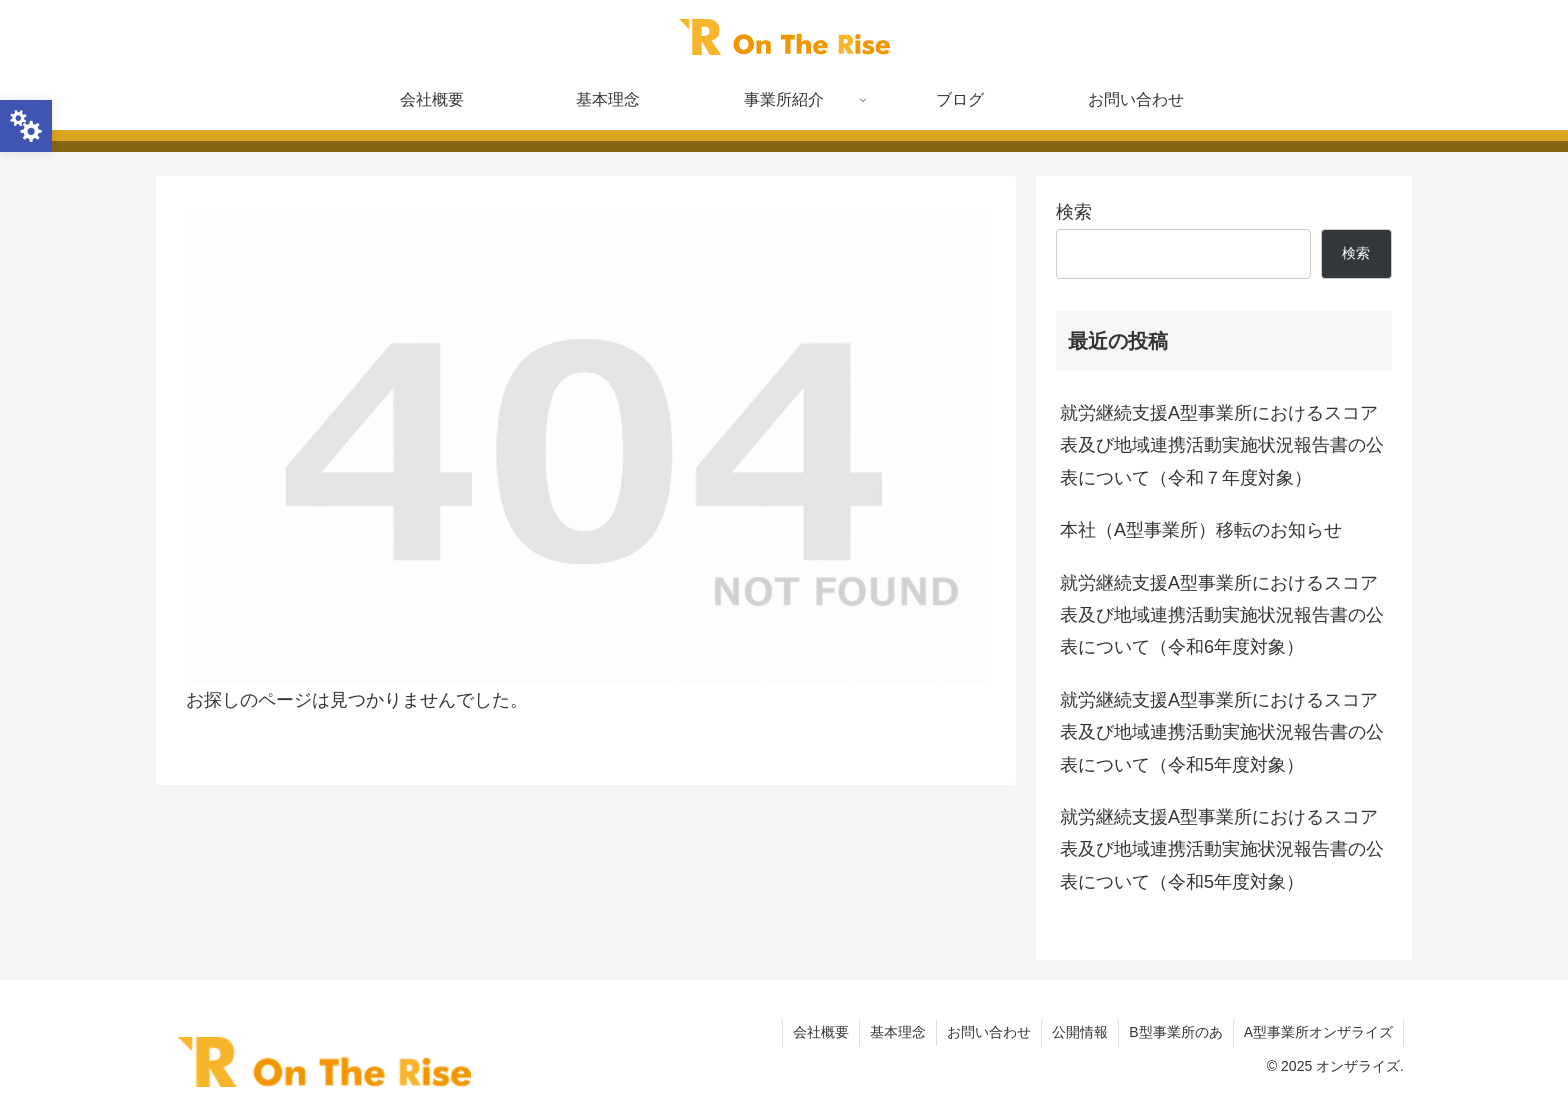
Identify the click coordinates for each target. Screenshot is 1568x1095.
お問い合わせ (989, 1032)
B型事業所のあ (1175, 1032)
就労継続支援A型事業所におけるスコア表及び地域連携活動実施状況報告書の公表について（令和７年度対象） (1222, 445)
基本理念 (898, 1032)
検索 (1074, 212)
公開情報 (1080, 1032)
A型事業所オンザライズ (1318, 1032)
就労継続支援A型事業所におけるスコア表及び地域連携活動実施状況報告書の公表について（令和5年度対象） (1222, 732)
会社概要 (821, 1032)
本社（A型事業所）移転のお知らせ (1201, 530)
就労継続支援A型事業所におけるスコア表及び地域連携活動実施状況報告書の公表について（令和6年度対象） (1222, 615)
